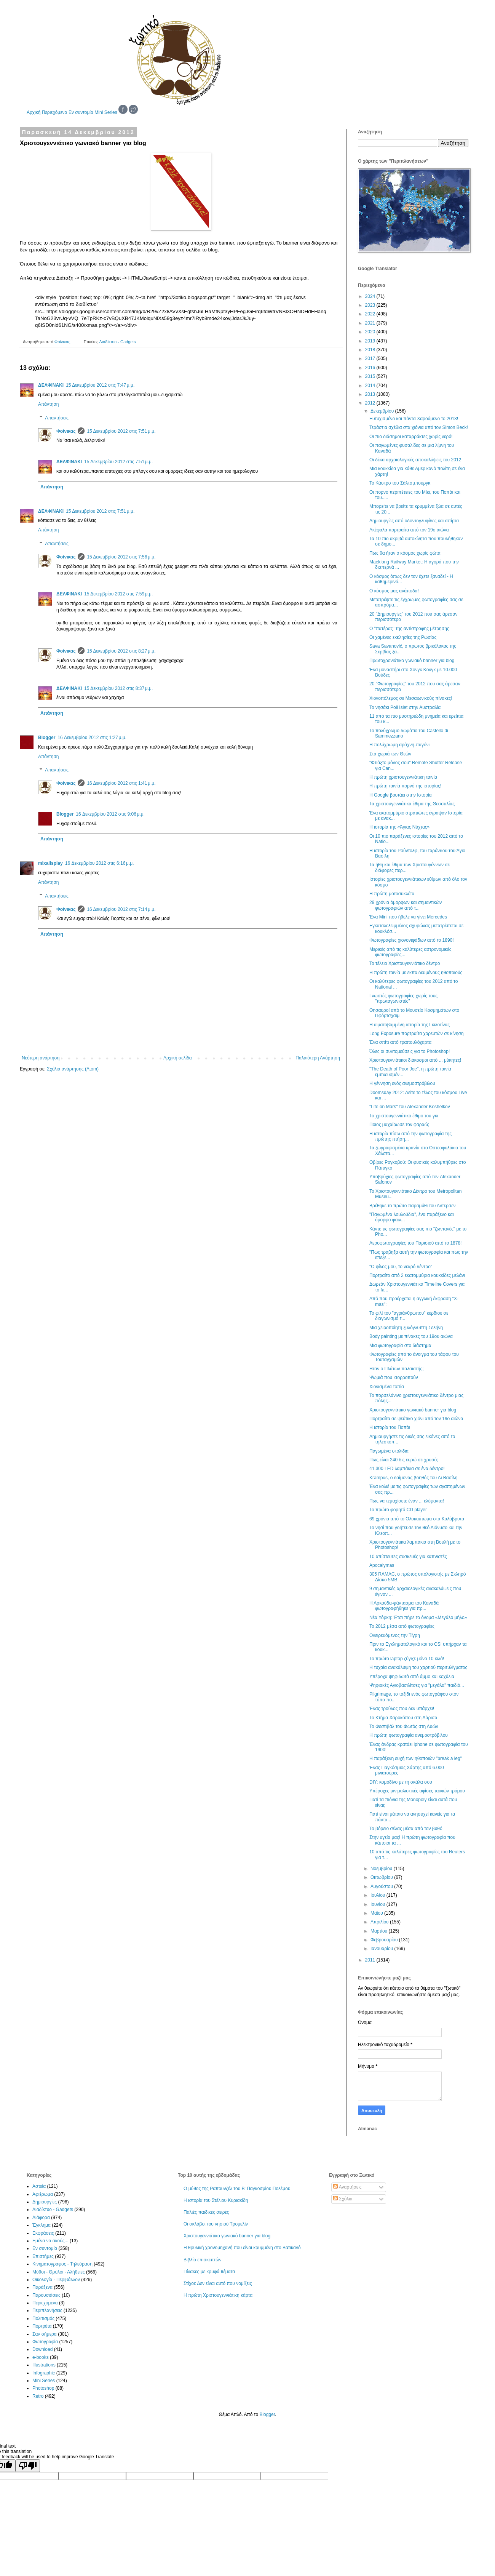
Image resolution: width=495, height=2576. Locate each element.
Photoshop (43, 2388)
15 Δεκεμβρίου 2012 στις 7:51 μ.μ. (121, 431)
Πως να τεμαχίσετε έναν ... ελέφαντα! (406, 1501)
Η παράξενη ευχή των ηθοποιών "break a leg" (415, 1758)
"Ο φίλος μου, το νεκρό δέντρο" (400, 1266)
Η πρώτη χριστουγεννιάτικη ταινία (403, 777)
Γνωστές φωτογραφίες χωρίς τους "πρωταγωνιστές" (403, 998)
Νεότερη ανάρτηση (40, 1058)
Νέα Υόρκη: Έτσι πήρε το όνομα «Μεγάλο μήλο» (418, 1617)
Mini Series (105, 112)
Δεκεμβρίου (382, 411)
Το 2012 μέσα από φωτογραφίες (401, 1626)
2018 (371, 349)
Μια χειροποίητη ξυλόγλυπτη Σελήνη (406, 1327)
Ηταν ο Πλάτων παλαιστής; (396, 1368)
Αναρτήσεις (347, 2187)
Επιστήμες (43, 2256)
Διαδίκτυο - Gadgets (117, 341)
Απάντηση (48, 404)
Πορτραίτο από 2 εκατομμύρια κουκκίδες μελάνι (417, 1275)
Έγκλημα (41, 2225)
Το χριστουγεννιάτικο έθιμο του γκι (403, 1115)
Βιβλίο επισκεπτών (203, 2259)
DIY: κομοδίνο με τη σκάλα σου (400, 1782)
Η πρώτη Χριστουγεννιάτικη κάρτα (218, 2295)
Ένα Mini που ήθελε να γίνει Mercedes (408, 917)
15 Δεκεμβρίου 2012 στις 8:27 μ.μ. (121, 651)
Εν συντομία (81, 112)
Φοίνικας (65, 431)
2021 (371, 323)
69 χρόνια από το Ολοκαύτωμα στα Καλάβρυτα (416, 1519)
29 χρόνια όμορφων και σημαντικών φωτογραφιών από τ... (405, 905)
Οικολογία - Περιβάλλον (56, 2279)
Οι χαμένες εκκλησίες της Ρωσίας (402, 637)
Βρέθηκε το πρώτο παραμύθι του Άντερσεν (412, 1205)
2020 (371, 331)
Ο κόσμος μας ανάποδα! (394, 591)
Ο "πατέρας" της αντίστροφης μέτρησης (409, 628)
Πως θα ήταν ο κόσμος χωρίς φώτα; (405, 553)
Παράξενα (42, 2287)
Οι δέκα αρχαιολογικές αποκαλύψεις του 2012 (415, 459)
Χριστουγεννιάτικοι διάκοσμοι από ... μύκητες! (415, 1060)
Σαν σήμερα (44, 2334)
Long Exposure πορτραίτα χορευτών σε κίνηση (416, 1033)
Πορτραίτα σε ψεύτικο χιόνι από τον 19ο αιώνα (416, 1418)
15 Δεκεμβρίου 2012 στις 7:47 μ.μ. (100, 385)
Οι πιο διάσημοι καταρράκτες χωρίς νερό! (410, 436)
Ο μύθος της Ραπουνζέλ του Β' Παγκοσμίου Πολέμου (237, 2188)
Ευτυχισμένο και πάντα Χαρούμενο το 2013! (413, 418)
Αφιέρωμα (42, 2194)
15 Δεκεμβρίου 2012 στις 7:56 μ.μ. (121, 557)
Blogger (46, 737)
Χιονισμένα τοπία (386, 1386)
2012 (371, 403)
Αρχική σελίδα (177, 1058)
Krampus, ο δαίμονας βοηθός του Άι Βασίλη (413, 1477)
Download (42, 2349)
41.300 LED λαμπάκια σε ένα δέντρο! (407, 1468)
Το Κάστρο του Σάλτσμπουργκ (399, 483)
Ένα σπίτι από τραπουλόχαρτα (400, 1042)
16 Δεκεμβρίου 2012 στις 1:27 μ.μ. (91, 737)
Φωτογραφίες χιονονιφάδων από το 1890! (411, 940)
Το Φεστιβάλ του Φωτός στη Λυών (403, 1726)
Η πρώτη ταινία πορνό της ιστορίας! (405, 786)
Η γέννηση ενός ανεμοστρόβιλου (402, 1083)
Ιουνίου (378, 1904)
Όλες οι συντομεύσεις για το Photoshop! (409, 1051)
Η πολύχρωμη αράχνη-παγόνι (399, 744)
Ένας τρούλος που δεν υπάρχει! (401, 1708)
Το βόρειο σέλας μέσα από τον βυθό (405, 1828)
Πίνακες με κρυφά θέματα (209, 2271)
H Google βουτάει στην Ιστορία (400, 795)
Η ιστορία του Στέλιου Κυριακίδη (216, 2200)
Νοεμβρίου (382, 1868)
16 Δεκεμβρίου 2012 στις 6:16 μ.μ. (99, 863)
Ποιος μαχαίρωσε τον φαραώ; (399, 1124)
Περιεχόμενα (54, 112)
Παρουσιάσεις (46, 2295)
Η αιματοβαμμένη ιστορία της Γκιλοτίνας (409, 1024)
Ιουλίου (378, 1895)
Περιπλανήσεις (47, 2310)
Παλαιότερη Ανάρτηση (317, 1058)
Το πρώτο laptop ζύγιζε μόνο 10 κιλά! (406, 1658)
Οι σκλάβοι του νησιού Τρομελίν (216, 2224)
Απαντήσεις (57, 418)
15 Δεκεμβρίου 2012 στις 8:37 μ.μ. (118, 688)
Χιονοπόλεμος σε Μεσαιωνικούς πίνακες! (410, 698)
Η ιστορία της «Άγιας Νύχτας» (399, 827)
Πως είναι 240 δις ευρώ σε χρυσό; (403, 1459)
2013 (371, 394)
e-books (40, 2357)
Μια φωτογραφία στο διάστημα (400, 1345)
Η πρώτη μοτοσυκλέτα (392, 893)
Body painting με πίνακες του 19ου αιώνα (411, 1336)
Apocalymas (381, 1565)
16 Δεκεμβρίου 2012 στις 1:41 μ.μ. (121, 783)
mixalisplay (50, 863)
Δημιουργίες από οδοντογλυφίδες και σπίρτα (414, 520)
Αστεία (39, 2186)
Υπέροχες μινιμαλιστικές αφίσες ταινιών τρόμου (417, 1791)
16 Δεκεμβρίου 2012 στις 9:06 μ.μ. (110, 814)
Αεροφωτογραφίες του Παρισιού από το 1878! (415, 1243)
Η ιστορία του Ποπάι (389, 1427)
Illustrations (44, 2365)
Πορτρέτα (41, 2326)
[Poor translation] (28, 2465)
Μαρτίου (379, 1931)
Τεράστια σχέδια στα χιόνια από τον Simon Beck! (418, 427)
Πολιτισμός (43, 2318)
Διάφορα (41, 2217)
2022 (371, 314)
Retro (37, 2396)
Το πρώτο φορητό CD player (398, 1509)
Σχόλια (343, 2199)
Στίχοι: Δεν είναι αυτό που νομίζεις (218, 2283)
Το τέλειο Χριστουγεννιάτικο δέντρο (404, 963)
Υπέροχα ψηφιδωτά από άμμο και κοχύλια (411, 1676)
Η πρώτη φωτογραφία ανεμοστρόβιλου (408, 1735)
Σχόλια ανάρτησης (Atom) (73, 1069)
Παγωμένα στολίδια (389, 1451)
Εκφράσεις (43, 2233)
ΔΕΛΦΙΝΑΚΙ (51, 385)
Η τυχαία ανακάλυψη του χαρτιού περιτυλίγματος (418, 1667)
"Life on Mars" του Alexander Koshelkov (409, 1106)
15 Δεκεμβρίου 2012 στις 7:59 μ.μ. (118, 594)
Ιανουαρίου (382, 1948)
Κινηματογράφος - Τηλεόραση (62, 2264)
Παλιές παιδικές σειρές (206, 2212)
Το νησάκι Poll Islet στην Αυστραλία (405, 707)
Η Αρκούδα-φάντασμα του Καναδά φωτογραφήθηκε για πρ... (404, 1605)
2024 (371, 296)
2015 (371, 376)
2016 (371, 367)
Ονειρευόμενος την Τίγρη (394, 1635)
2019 (371, 341)
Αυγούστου (382, 1886)
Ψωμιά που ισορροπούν (393, 1377)
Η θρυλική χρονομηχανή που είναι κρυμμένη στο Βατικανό (242, 2247)
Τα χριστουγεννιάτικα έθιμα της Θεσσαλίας (412, 803)
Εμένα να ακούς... (50, 2240)
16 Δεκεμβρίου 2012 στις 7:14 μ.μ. (121, 909)
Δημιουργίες (44, 2202)
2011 (371, 1960)
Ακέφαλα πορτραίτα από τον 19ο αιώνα (409, 530)
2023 (371, 305)
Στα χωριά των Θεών (390, 754)
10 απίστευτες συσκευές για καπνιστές (408, 1556)
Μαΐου (377, 1913)
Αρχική (33, 112)
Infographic (43, 2373)
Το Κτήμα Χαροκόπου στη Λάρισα (403, 1717)
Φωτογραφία (45, 2341)
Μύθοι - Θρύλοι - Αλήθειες (58, 2272)
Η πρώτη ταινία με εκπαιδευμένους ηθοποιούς (415, 972)
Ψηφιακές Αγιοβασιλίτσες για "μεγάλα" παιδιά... (416, 1685)
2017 (371, 358)
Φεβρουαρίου (384, 1939)
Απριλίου (380, 1922)
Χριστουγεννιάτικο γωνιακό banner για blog (412, 1410)
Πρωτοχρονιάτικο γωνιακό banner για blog (411, 660)
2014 (371, 385)
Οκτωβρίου (382, 1877)
